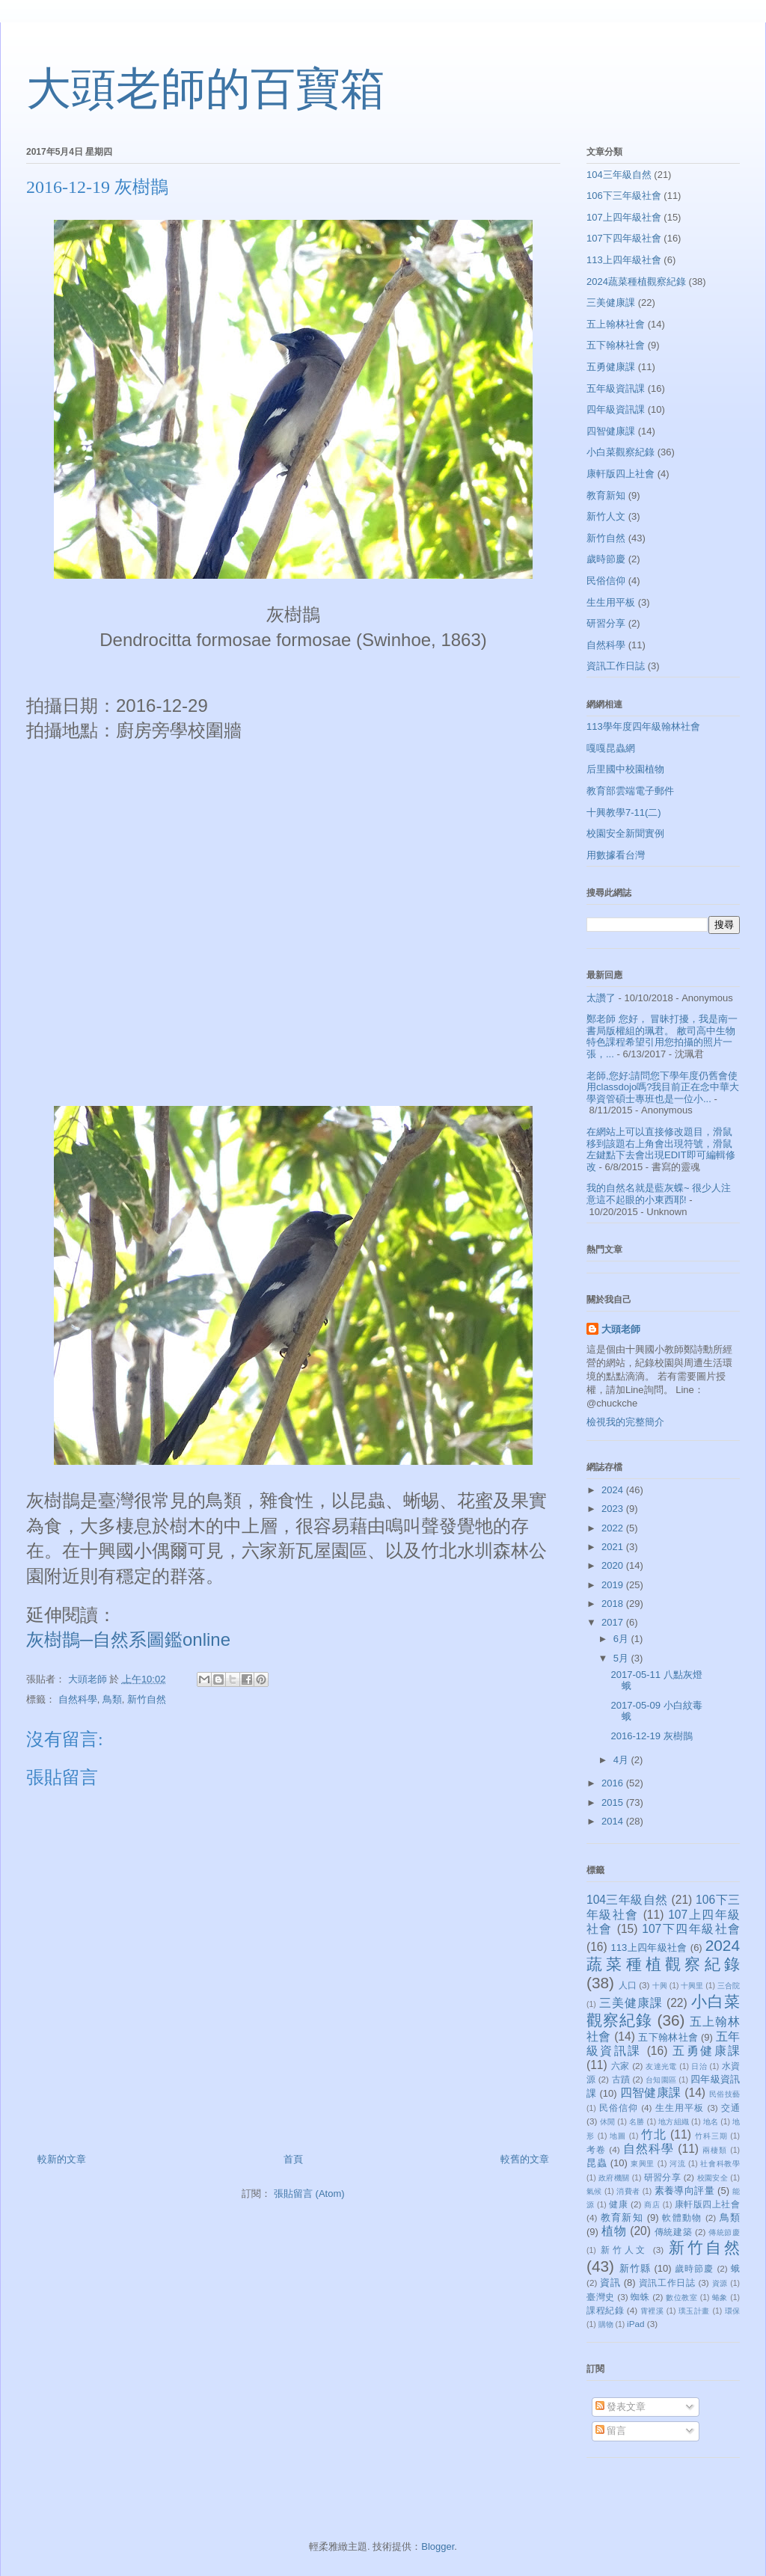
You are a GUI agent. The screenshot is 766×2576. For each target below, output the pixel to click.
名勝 (636, 2122)
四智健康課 (610, 431)
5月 (622, 1658)
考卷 (596, 2149)
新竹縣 (635, 2268)
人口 (628, 1985)
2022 (613, 1528)
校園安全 (712, 2178)
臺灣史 (600, 2297)
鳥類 (112, 1699)
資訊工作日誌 (615, 665)
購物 (605, 2324)
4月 (622, 1759)
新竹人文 (605, 516)
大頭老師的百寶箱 (205, 89)
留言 (611, 2430)
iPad (635, 2323)
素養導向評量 (684, 2190)
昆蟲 (596, 2162)
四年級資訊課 (615, 409)
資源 (720, 2283)
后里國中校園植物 (625, 769)
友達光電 (661, 2066)
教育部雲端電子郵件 (630, 790)
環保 (733, 2311)
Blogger (437, 2546)
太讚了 (601, 997)
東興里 (643, 2164)
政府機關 (613, 2178)
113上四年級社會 (623, 259)
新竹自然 (146, 1699)
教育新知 (605, 495)
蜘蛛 (640, 2297)
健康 (618, 2204)
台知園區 (661, 2080)
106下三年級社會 (623, 195)
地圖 (618, 2136)
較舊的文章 (524, 2159)
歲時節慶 (605, 559)
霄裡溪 (652, 2311)
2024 (613, 1490)
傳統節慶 (724, 2232)
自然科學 (77, 1699)
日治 (699, 2066)
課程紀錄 (605, 2310)
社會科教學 (720, 2164)
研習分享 (605, 623)
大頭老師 (620, 1329)
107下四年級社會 (623, 238)
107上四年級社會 (623, 217)
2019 (613, 1584)
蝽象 (720, 2297)
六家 (620, 2066)
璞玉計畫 (694, 2311)
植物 (613, 2231)
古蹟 (621, 2079)
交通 (730, 2107)
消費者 (628, 2191)
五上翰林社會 (615, 324)
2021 (613, 1546)
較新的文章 (61, 2159)
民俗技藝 (724, 2094)
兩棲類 (714, 2150)
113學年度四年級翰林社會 (643, 726)
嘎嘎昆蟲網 (610, 748)
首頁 (293, 2159)
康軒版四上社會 (620, 473)
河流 (677, 2164)
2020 (613, 1565)
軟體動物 (682, 2217)
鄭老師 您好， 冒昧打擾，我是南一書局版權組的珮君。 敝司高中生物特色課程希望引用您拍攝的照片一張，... (662, 1036)
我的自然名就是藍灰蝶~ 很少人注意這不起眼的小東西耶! (658, 1193)
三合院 (728, 1986)
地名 (710, 2122)
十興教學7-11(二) (623, 812)
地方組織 (673, 2122)
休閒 (607, 2122)
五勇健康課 (610, 366)
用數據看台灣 (615, 855)
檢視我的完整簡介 (625, 1421)
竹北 (654, 2134)
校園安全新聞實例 (625, 833)
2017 (613, 1622)
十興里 (692, 1986)
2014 (613, 1821)
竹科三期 (711, 2136)
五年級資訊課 (615, 388)
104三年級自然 (619, 174)
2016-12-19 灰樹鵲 (651, 1736)
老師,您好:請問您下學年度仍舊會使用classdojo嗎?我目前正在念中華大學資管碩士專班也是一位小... (662, 1087)
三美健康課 (610, 302)
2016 (613, 1783)
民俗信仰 (605, 580)
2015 (613, 1802)
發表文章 (620, 2406)
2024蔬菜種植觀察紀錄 (636, 281)
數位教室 (681, 2297)
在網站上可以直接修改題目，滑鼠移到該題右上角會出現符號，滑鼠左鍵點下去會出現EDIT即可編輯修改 (660, 1149)
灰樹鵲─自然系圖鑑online (128, 1639)
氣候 (594, 2191)
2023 (613, 1508)
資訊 (610, 2282)
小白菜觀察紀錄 (620, 452)
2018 (613, 1603)
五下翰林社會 (615, 345)
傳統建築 (673, 2232)
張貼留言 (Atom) (309, 2193)
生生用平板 (610, 602)
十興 (659, 1986)
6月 (622, 1638)
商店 (652, 2205)
